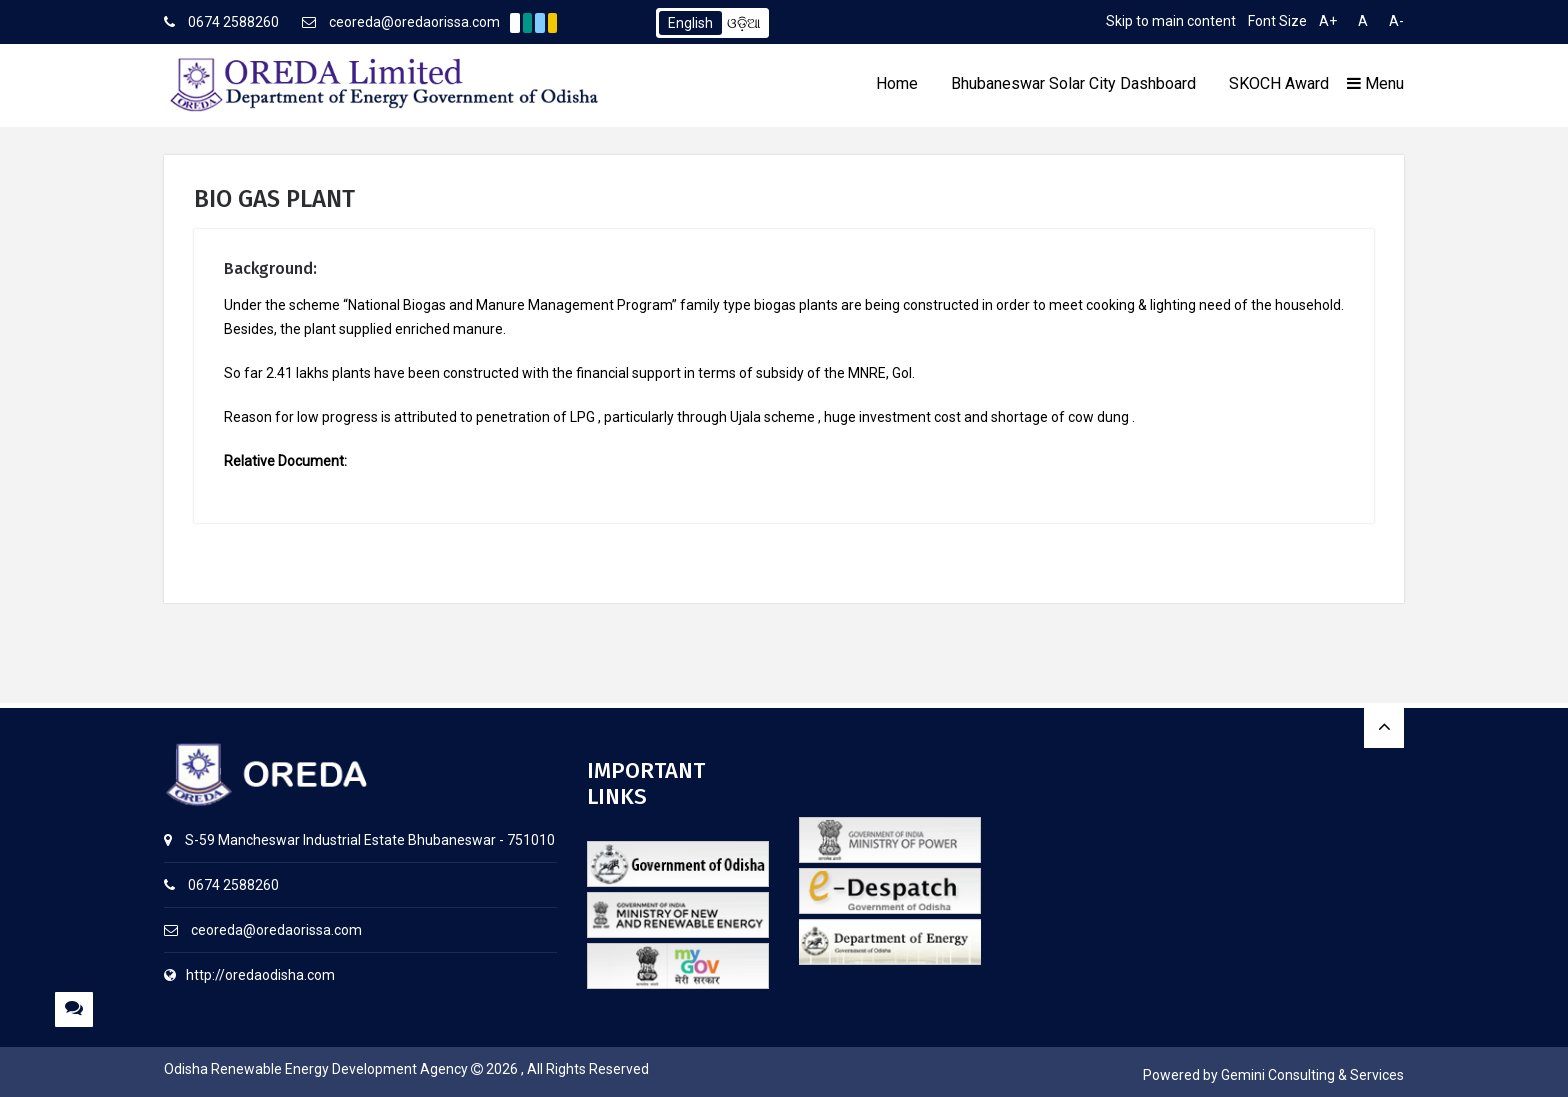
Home (897, 83)
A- (1396, 21)
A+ (1328, 21)
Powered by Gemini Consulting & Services (1273, 1075)
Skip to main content (1171, 21)
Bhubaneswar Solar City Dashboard (1073, 83)
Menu (1375, 83)
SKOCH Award (1279, 83)
